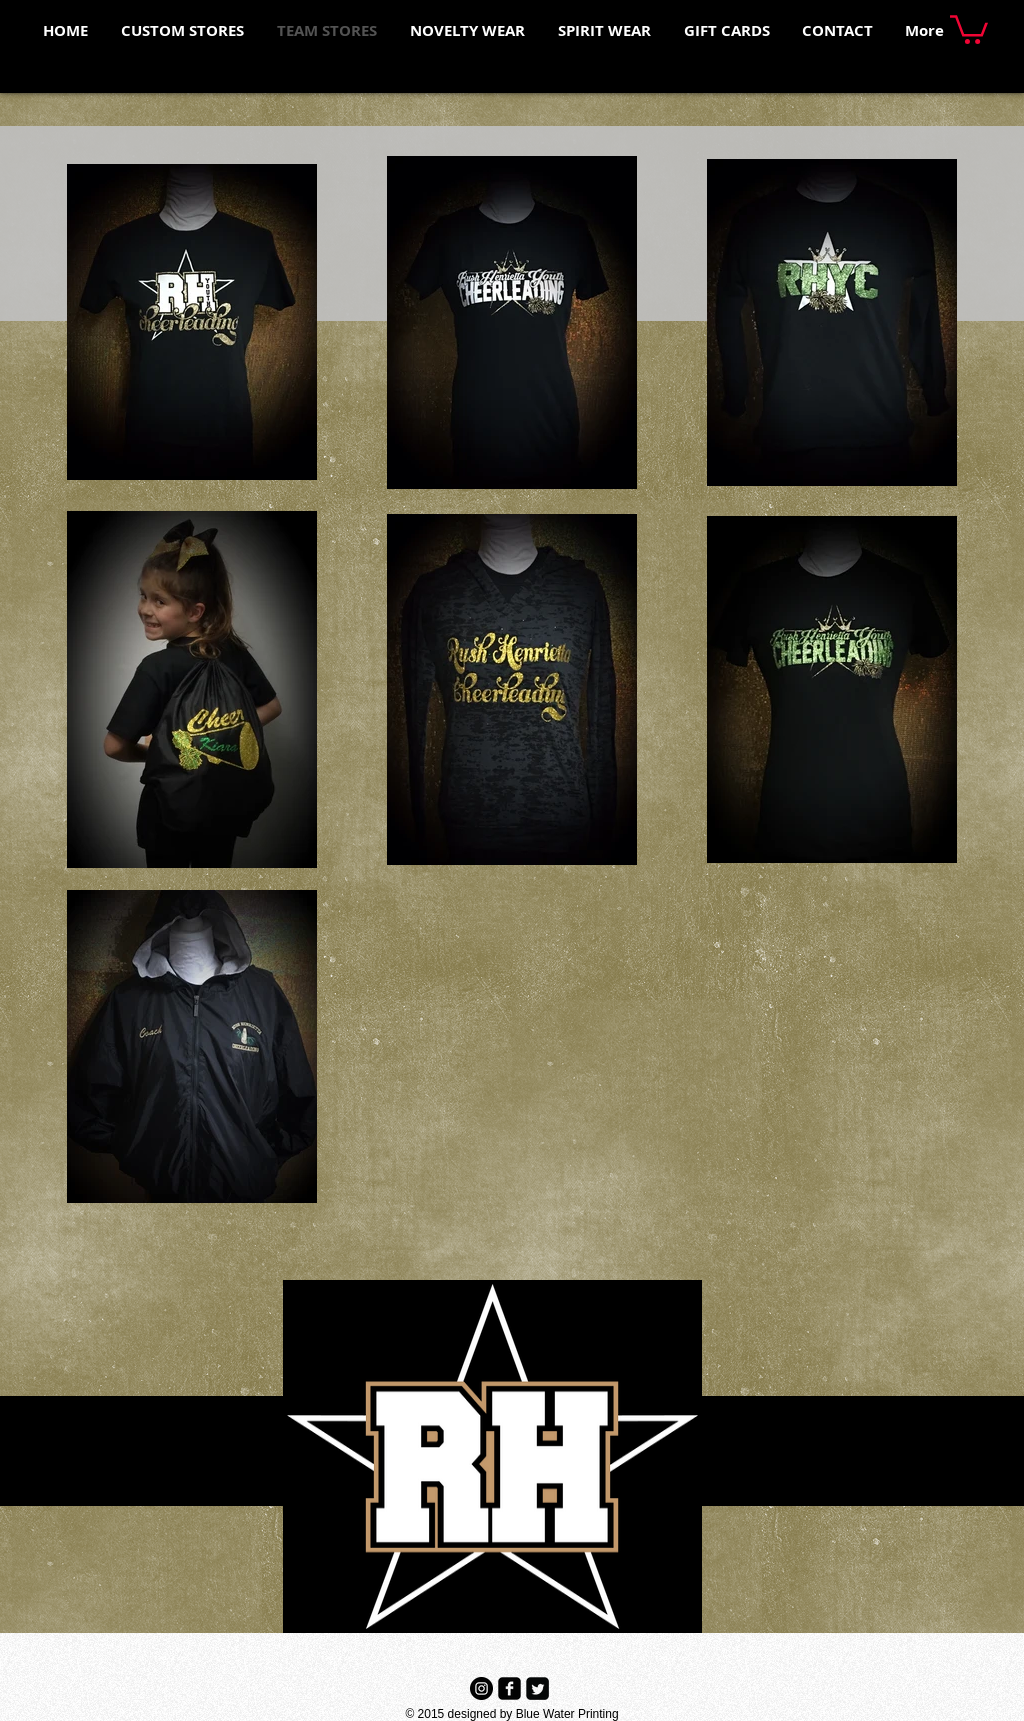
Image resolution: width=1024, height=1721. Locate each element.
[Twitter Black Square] (537, 1688)
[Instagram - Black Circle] (481, 1688)
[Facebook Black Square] (509, 1688)
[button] (969, 28)
